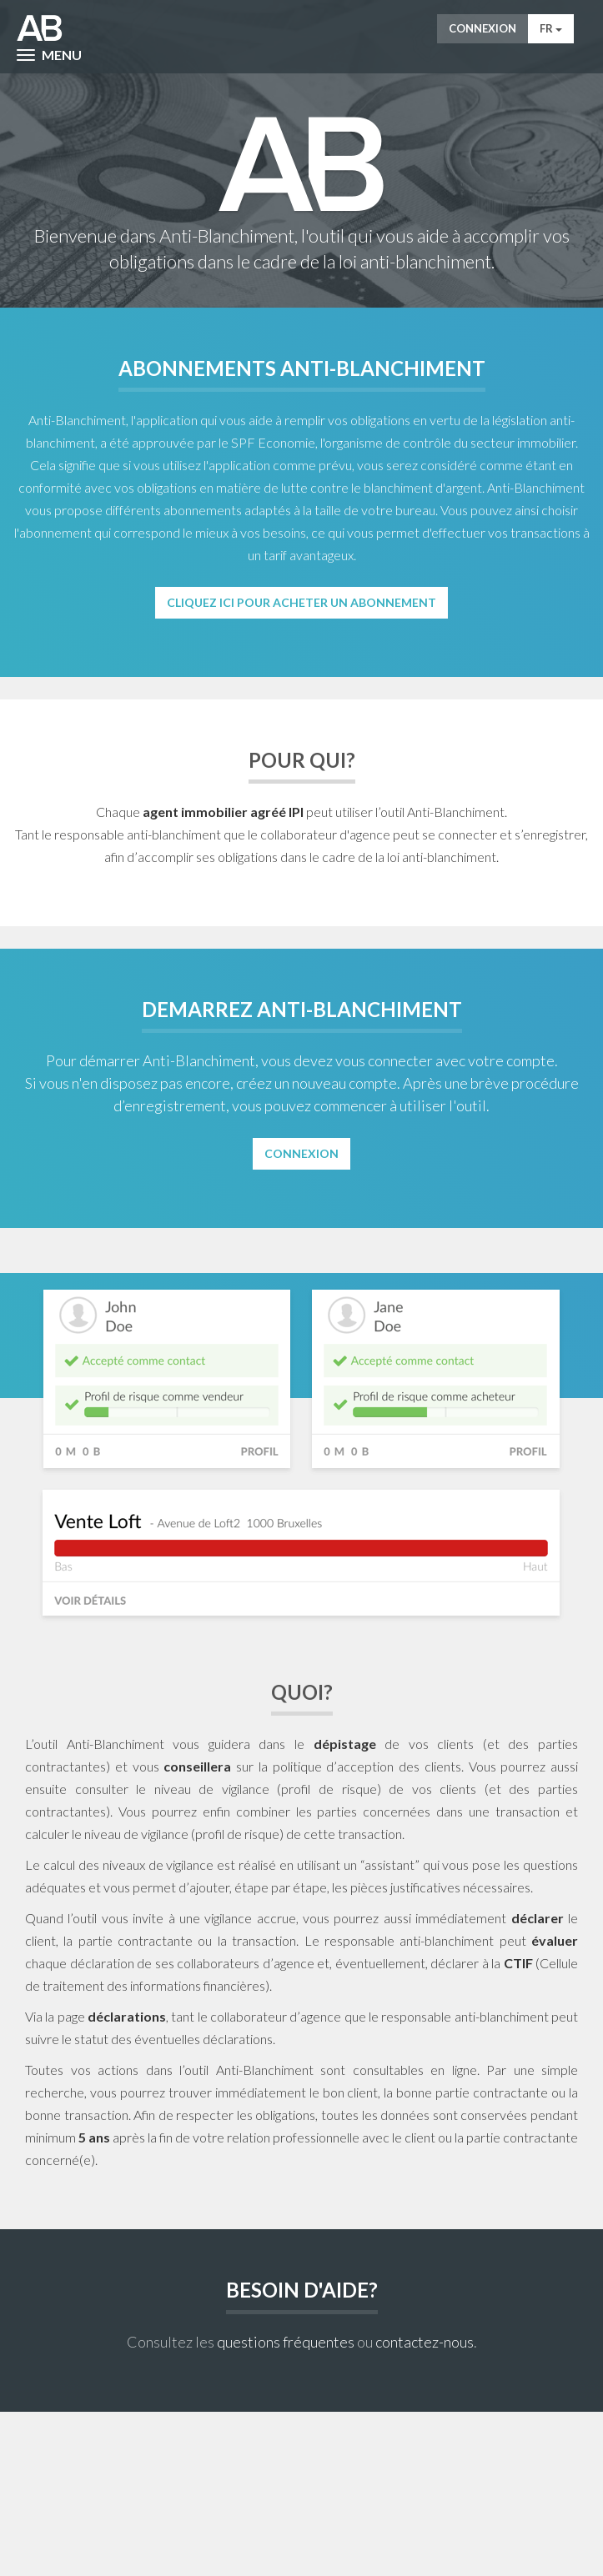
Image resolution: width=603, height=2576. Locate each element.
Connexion (482, 28)
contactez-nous (424, 2342)
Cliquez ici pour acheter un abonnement (301, 602)
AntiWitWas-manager (40, 28)
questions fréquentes (285, 2342)
